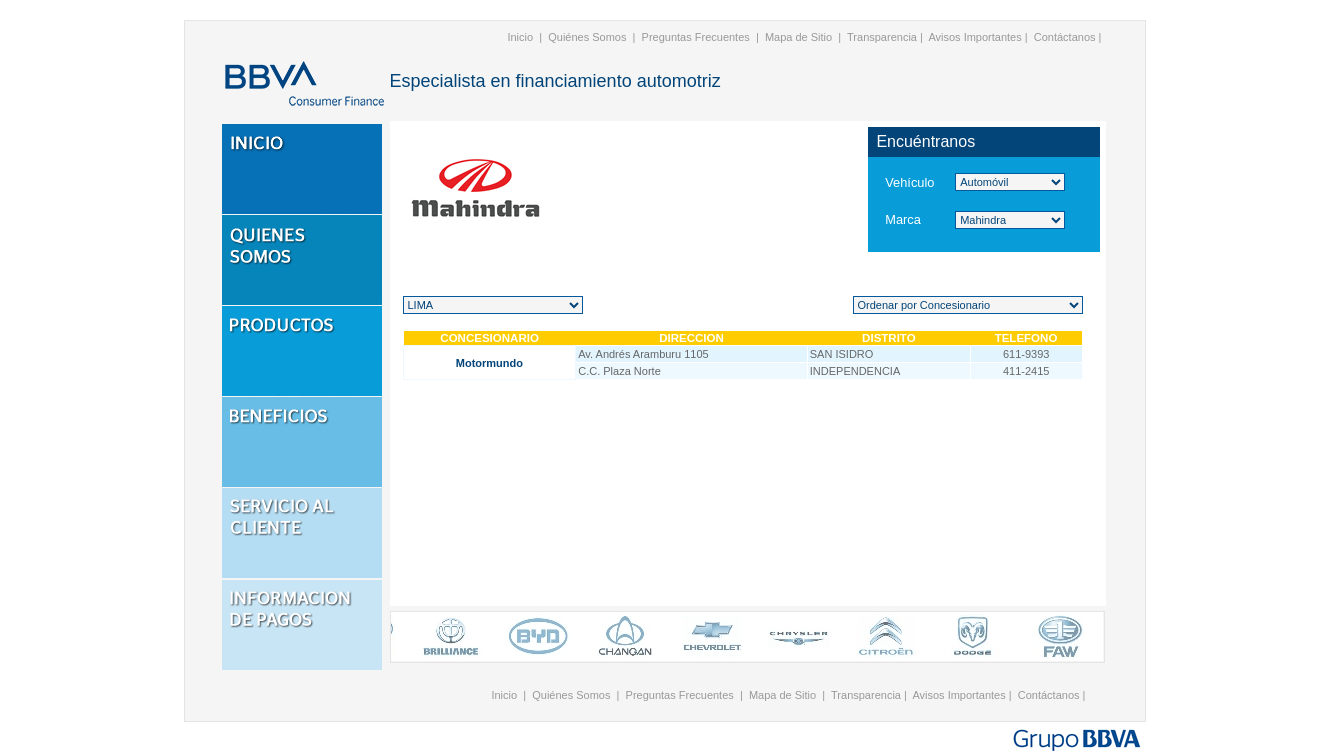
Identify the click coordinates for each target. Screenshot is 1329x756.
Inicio (520, 37)
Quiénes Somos (587, 37)
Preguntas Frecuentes (696, 37)
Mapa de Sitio (798, 37)
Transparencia (882, 37)
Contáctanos (1065, 37)
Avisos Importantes (974, 37)
